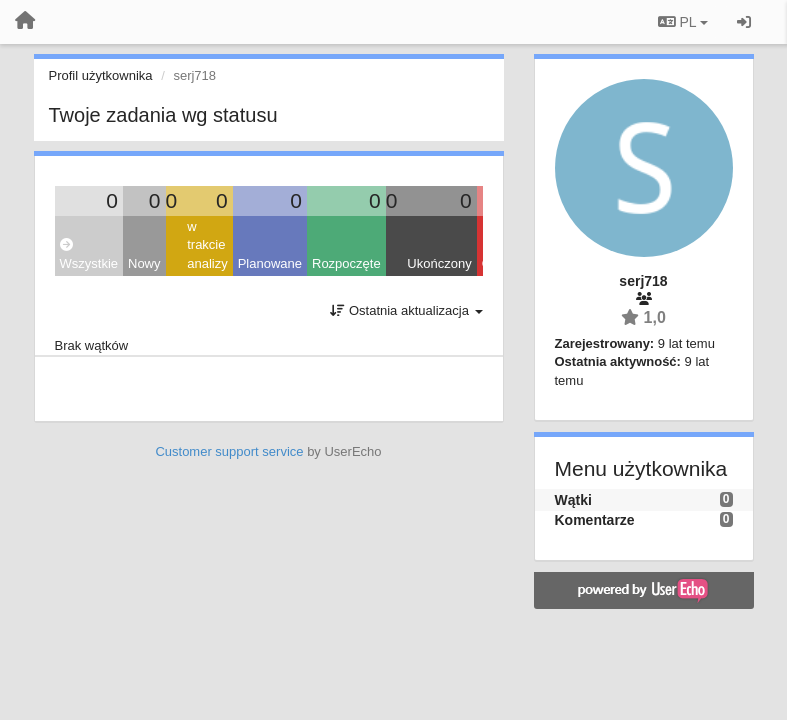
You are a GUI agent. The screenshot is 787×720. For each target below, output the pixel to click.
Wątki (573, 500)
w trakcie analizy (207, 245)
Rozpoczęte (346, 263)
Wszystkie (89, 254)
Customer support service (229, 451)
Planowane (270, 263)
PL (683, 22)
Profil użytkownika (101, 75)
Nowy (144, 263)
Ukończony (439, 263)
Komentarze (595, 520)
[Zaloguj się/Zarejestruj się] (744, 22)
